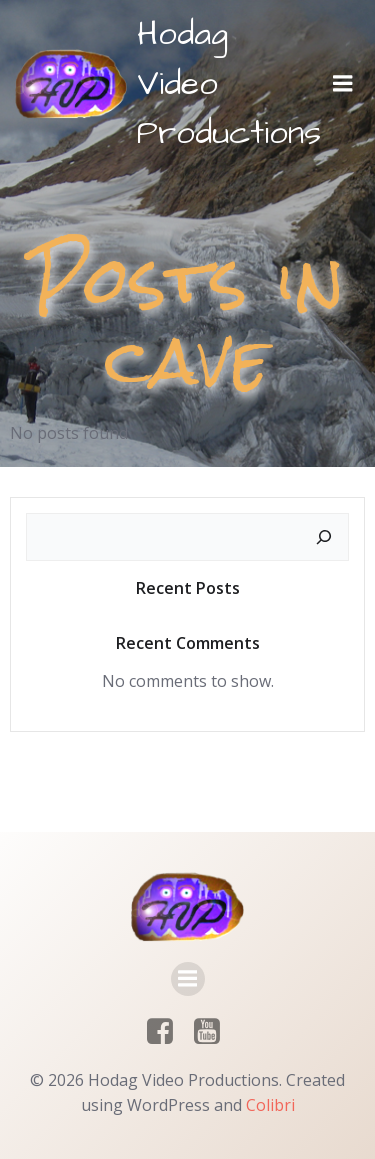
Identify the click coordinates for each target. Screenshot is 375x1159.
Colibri (270, 1105)
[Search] (324, 537)
